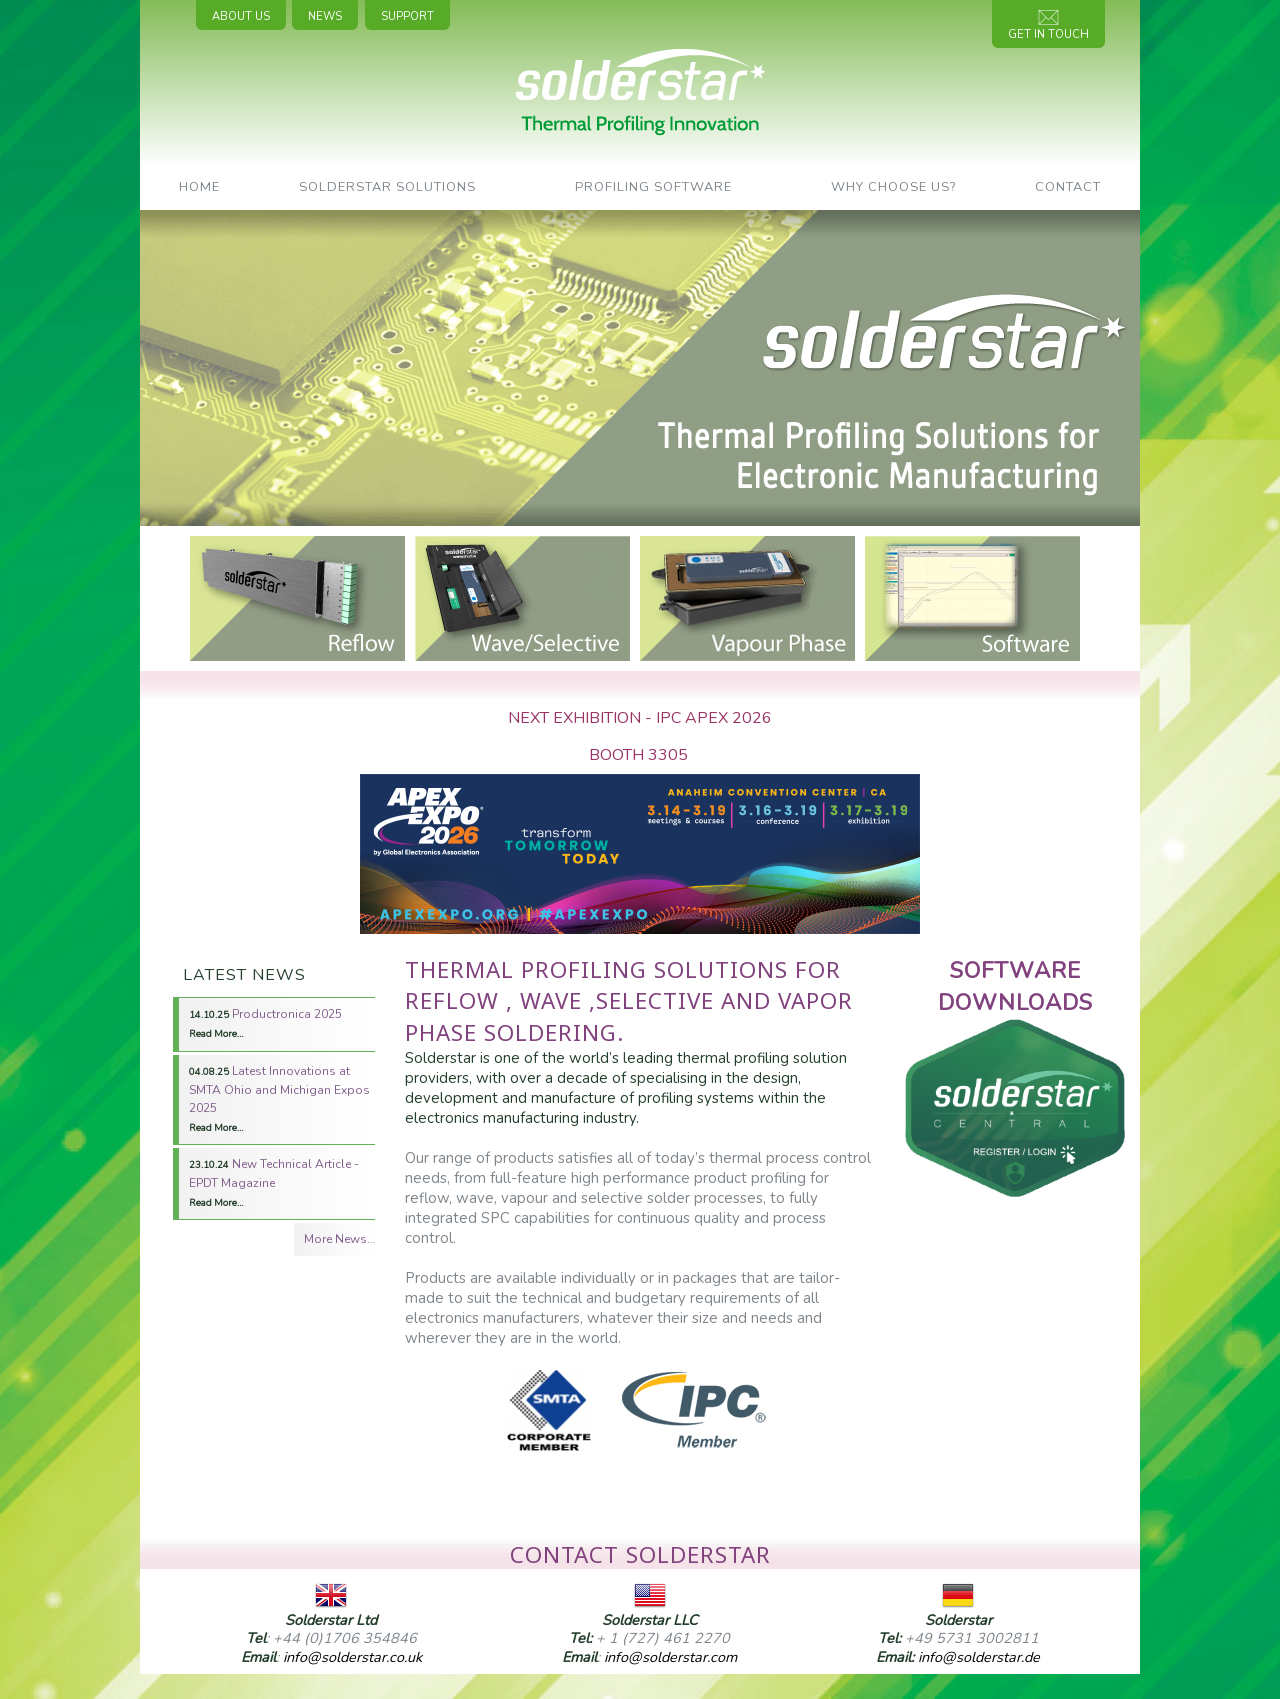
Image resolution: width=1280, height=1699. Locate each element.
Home (199, 187)
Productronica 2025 (265, 1023)
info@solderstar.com (670, 1657)
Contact (1068, 187)
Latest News (244, 975)
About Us (241, 16)
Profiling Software (653, 187)
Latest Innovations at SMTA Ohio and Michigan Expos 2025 (279, 1098)
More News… (339, 1239)
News (325, 16)
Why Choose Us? (893, 187)
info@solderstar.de (979, 1657)
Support (407, 16)
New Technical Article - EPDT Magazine (274, 1182)
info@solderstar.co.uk (352, 1657)
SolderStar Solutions (387, 187)
